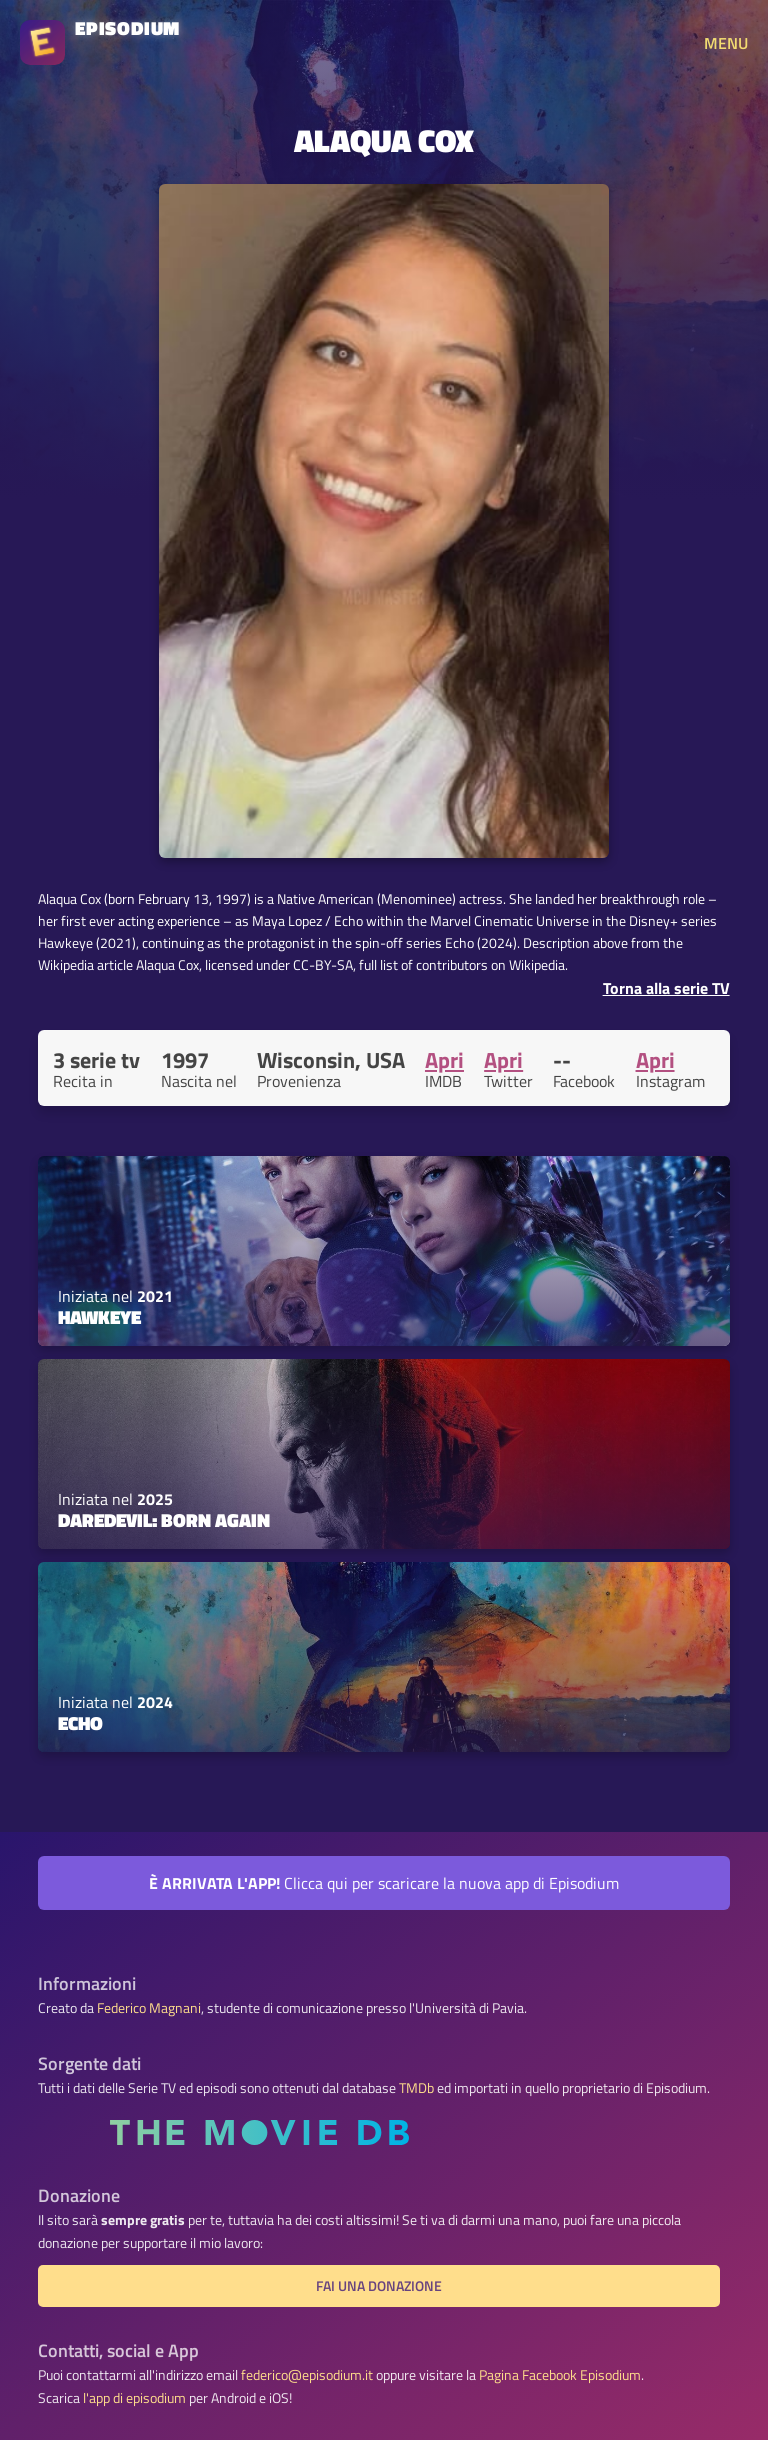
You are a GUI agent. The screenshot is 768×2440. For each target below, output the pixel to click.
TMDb (416, 2088)
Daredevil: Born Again (164, 1520)
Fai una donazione (379, 2286)
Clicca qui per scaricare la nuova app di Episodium (384, 1883)
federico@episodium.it (307, 2375)
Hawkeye (99, 1317)
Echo (80, 1723)
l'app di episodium (134, 2398)
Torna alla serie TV (666, 988)
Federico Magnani (149, 2008)
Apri (444, 1060)
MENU (726, 43)
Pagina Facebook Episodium (560, 2375)
